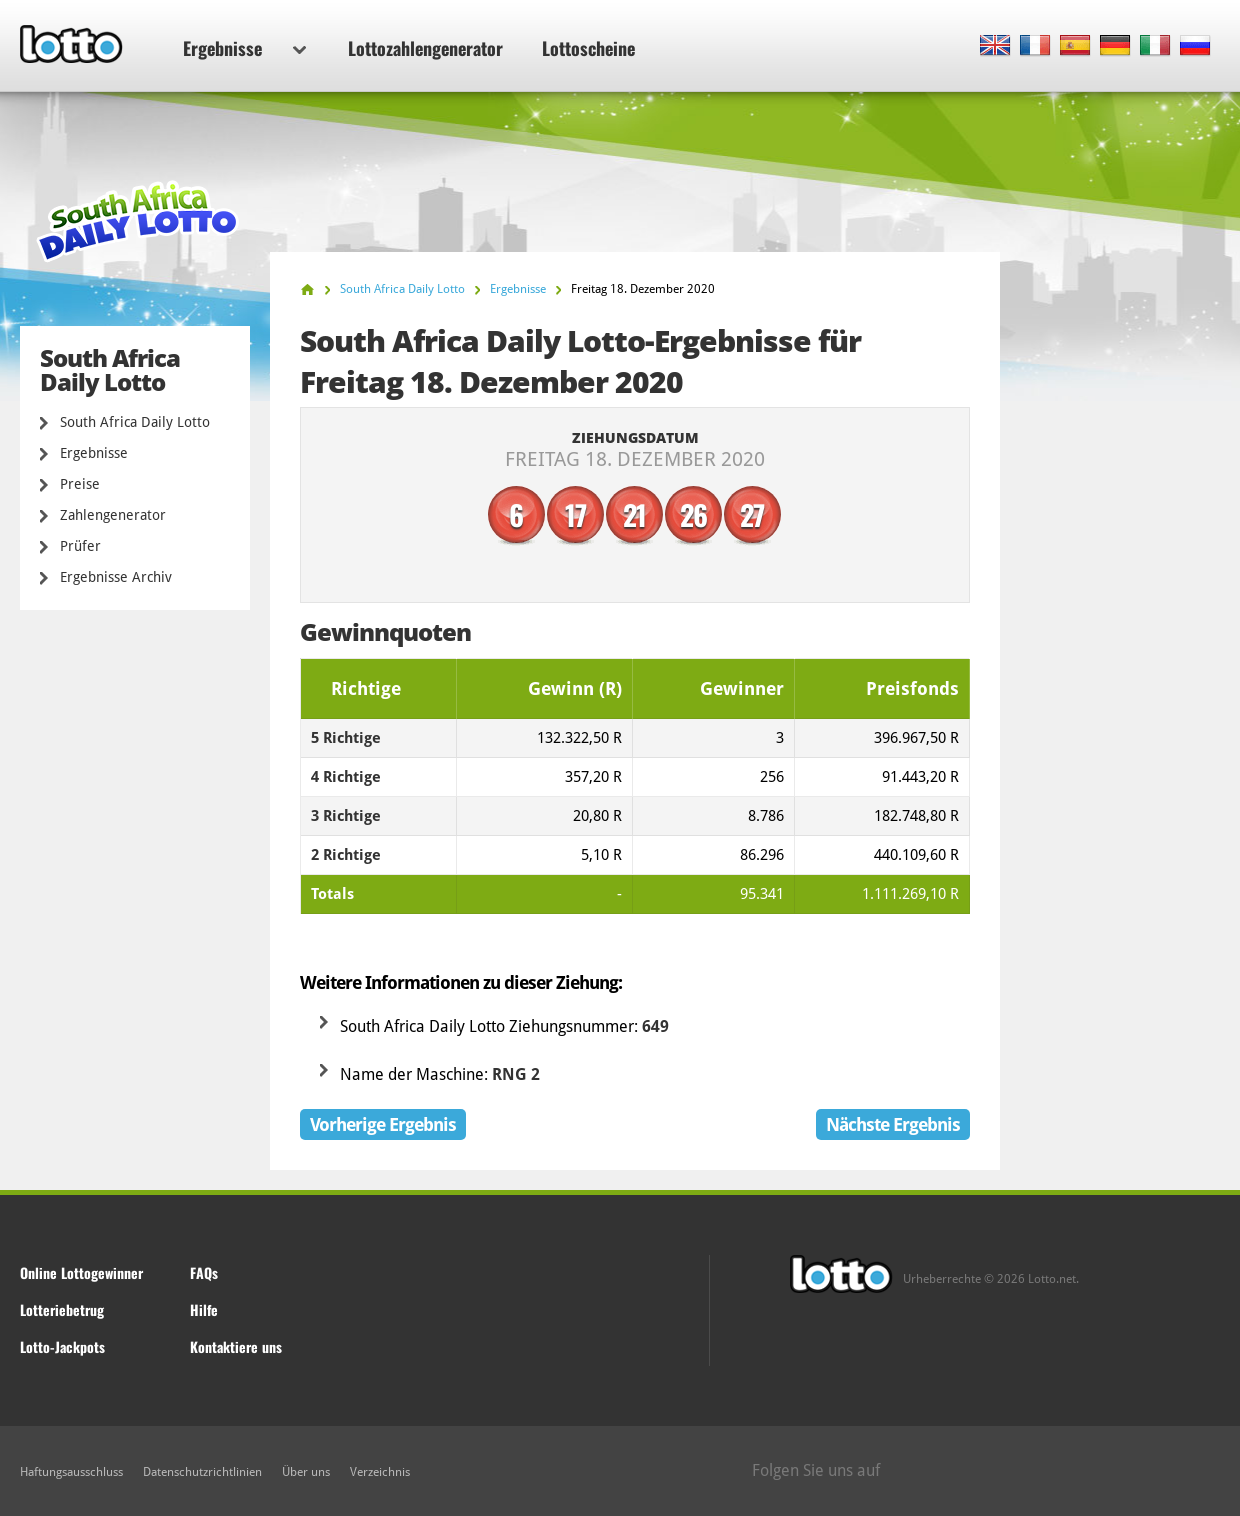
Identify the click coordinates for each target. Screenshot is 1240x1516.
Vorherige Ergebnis (383, 1124)
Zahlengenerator (113, 515)
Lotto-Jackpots (62, 1346)
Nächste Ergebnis (893, 1124)
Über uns (306, 1472)
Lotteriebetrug (62, 1309)
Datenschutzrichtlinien (202, 1472)
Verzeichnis (380, 1472)
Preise (80, 484)
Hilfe (204, 1309)
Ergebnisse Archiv (116, 577)
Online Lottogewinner (81, 1272)
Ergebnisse (244, 48)
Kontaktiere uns (236, 1346)
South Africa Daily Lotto (135, 422)
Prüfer (80, 546)
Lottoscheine (588, 48)
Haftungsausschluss (71, 1472)
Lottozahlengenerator (425, 48)
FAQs (204, 1272)
